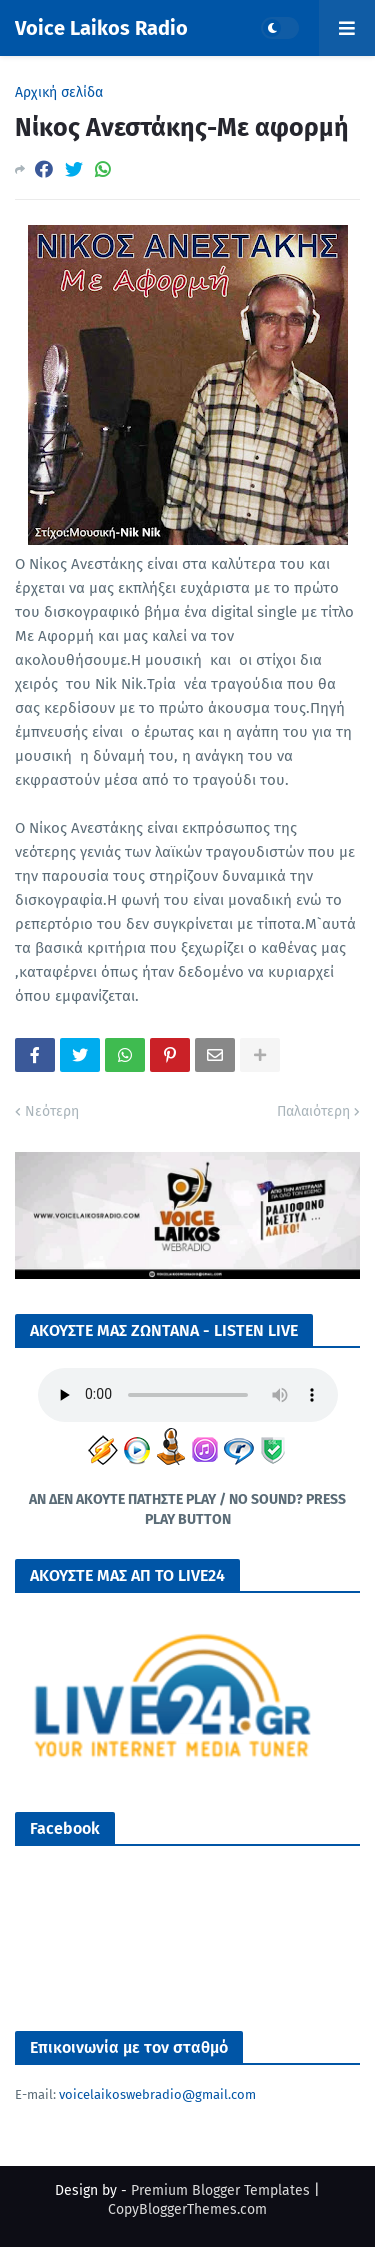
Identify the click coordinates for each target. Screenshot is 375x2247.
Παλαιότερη (313, 1111)
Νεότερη (52, 1111)
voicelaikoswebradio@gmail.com (157, 2094)
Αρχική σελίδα (59, 93)
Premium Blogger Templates (220, 2190)
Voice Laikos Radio (101, 28)
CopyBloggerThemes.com (187, 2209)
